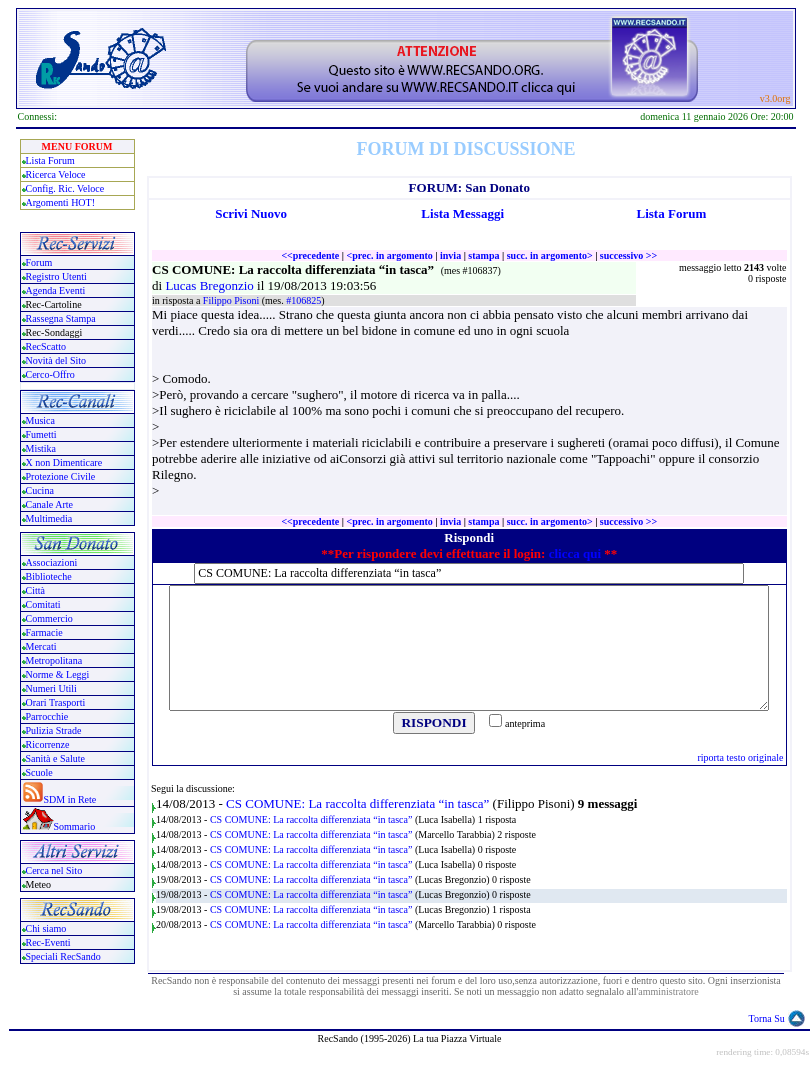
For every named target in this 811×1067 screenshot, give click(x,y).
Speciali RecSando (63, 956)
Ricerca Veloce (56, 174)
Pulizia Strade (54, 730)
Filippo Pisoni (232, 300)
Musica (40, 420)
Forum (39, 262)
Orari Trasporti (56, 702)
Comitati (43, 604)
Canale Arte (49, 504)
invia (450, 255)
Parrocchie (47, 716)
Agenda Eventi (56, 290)
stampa (483, 255)
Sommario (75, 826)
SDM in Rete (70, 799)
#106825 (303, 300)
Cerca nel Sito (54, 870)
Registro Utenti (56, 276)
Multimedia (49, 518)
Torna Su (767, 1018)
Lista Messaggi (462, 213)
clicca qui (575, 553)
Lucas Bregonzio (211, 285)
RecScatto (46, 346)
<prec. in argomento (389, 255)
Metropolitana (54, 660)
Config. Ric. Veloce (65, 188)
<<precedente (310, 255)
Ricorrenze (48, 744)
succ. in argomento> (550, 255)
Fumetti (41, 434)
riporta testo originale (740, 757)
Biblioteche (49, 576)
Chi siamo (46, 928)
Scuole (39, 772)
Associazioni (52, 562)
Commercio (49, 618)
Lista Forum (50, 160)
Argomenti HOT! (61, 202)
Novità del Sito (56, 360)
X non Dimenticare (64, 462)
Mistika (41, 448)
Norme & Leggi (58, 674)
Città (35, 590)
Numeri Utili (53, 688)
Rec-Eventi (48, 942)
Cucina (40, 490)
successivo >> (628, 255)
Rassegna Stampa (61, 318)
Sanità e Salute (55, 758)
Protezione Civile (61, 476)
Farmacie (44, 632)
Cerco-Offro (50, 374)
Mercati (41, 646)
